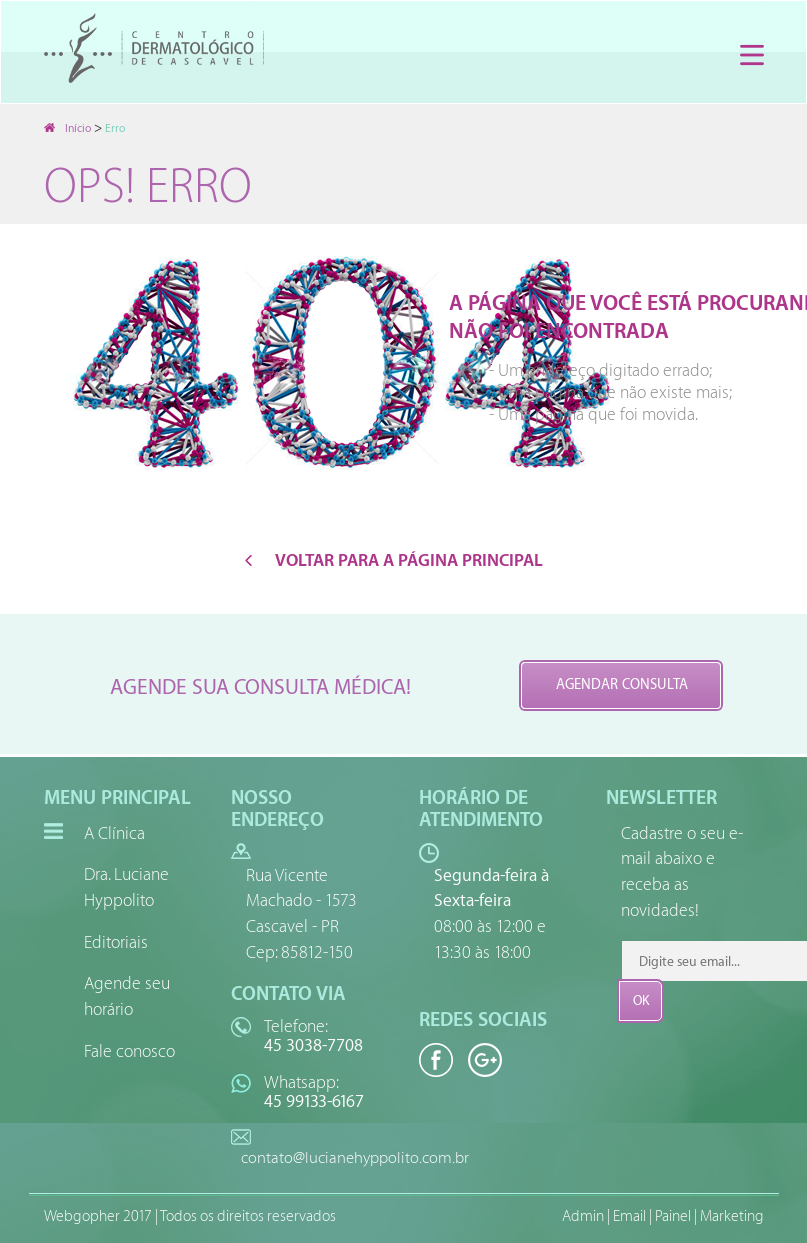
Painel (673, 1216)
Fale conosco (129, 1051)
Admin (583, 1216)
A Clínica (114, 833)
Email (629, 1216)
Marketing (732, 1216)
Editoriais (116, 942)
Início (67, 128)
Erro (115, 128)
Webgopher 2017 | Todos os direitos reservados (190, 1216)
